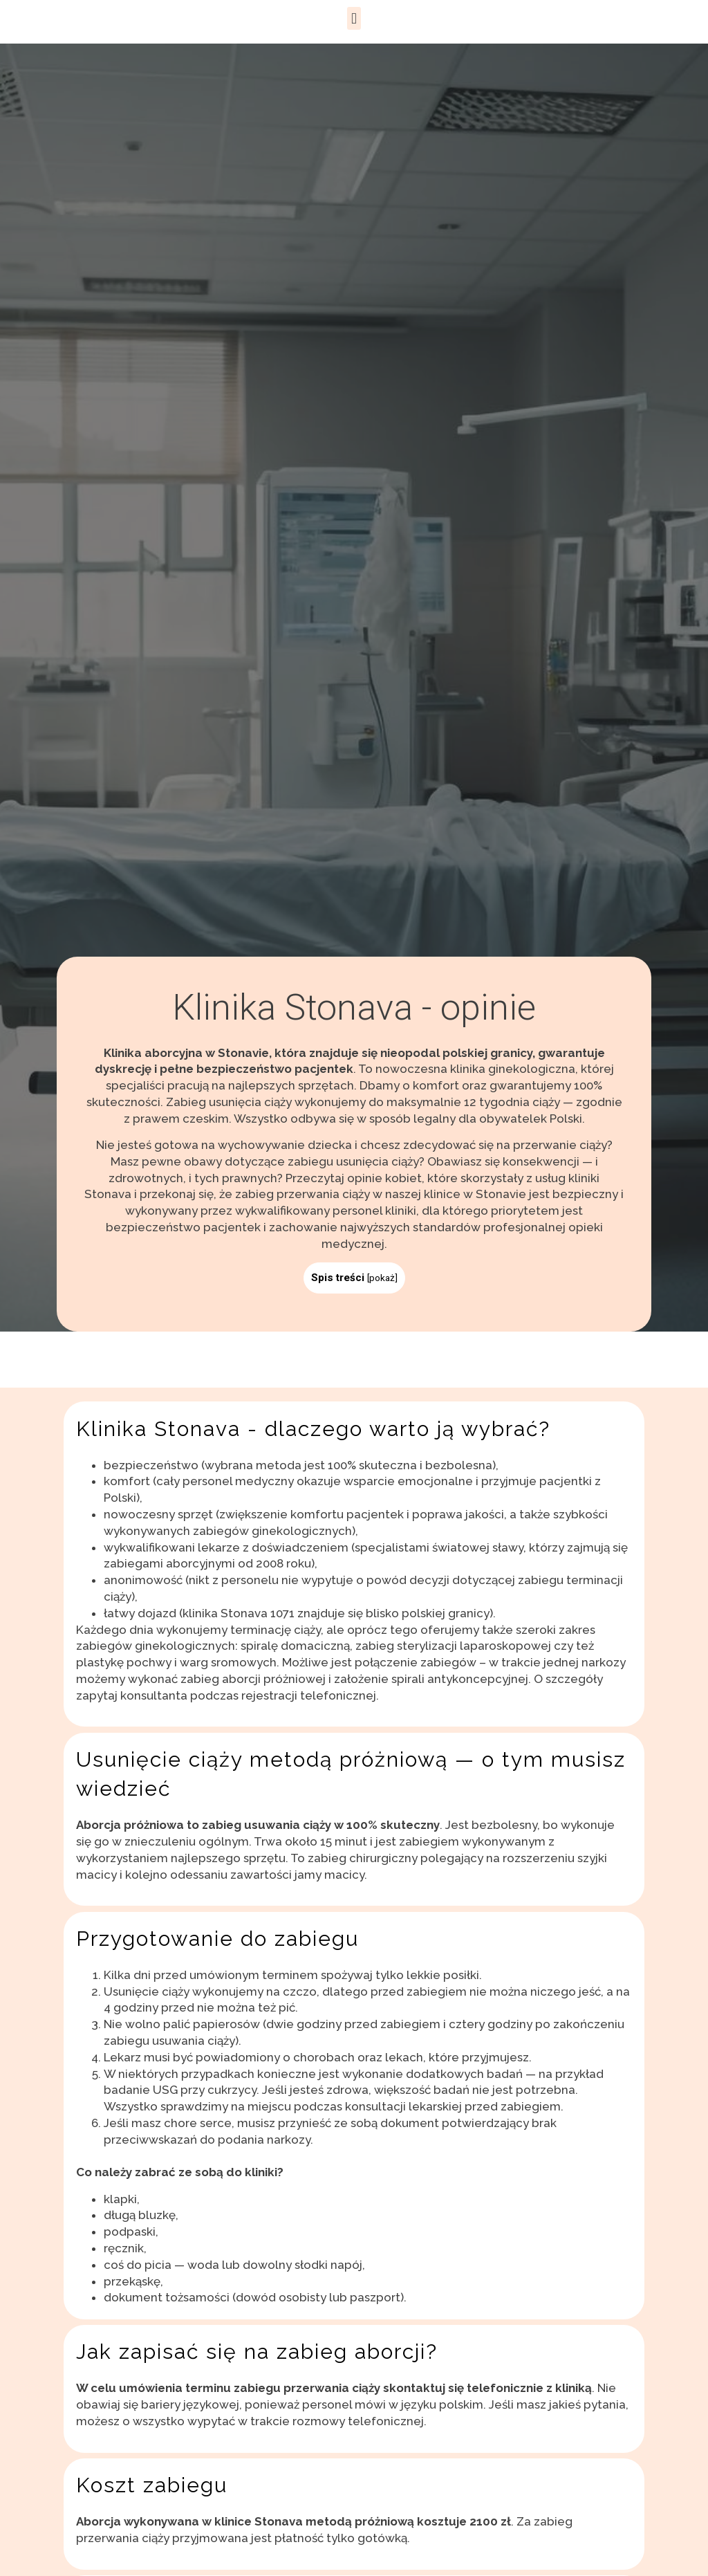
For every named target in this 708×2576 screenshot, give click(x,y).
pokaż (382, 1277)
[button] (353, 18)
